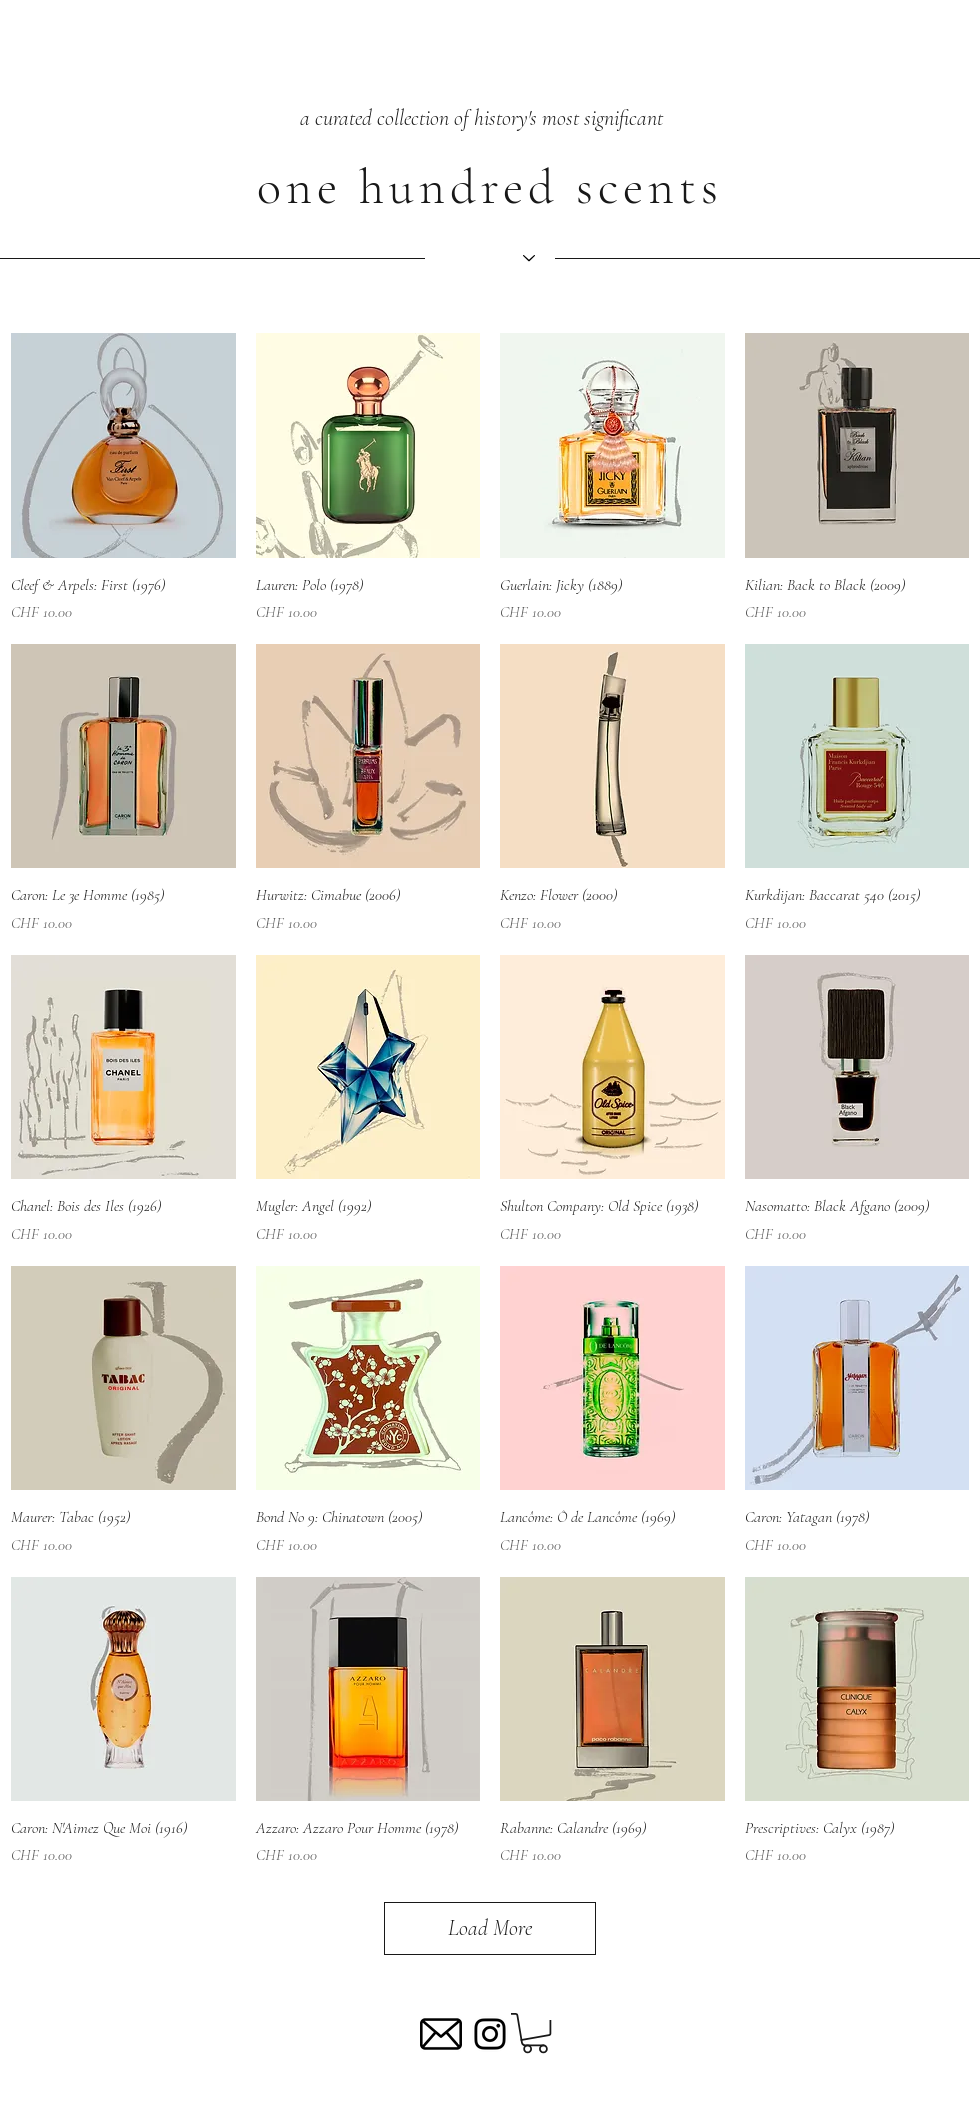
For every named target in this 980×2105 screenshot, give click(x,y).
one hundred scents (490, 187)
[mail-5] (441, 2034)
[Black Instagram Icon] (490, 2034)
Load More (490, 1928)
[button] (535, 2033)
